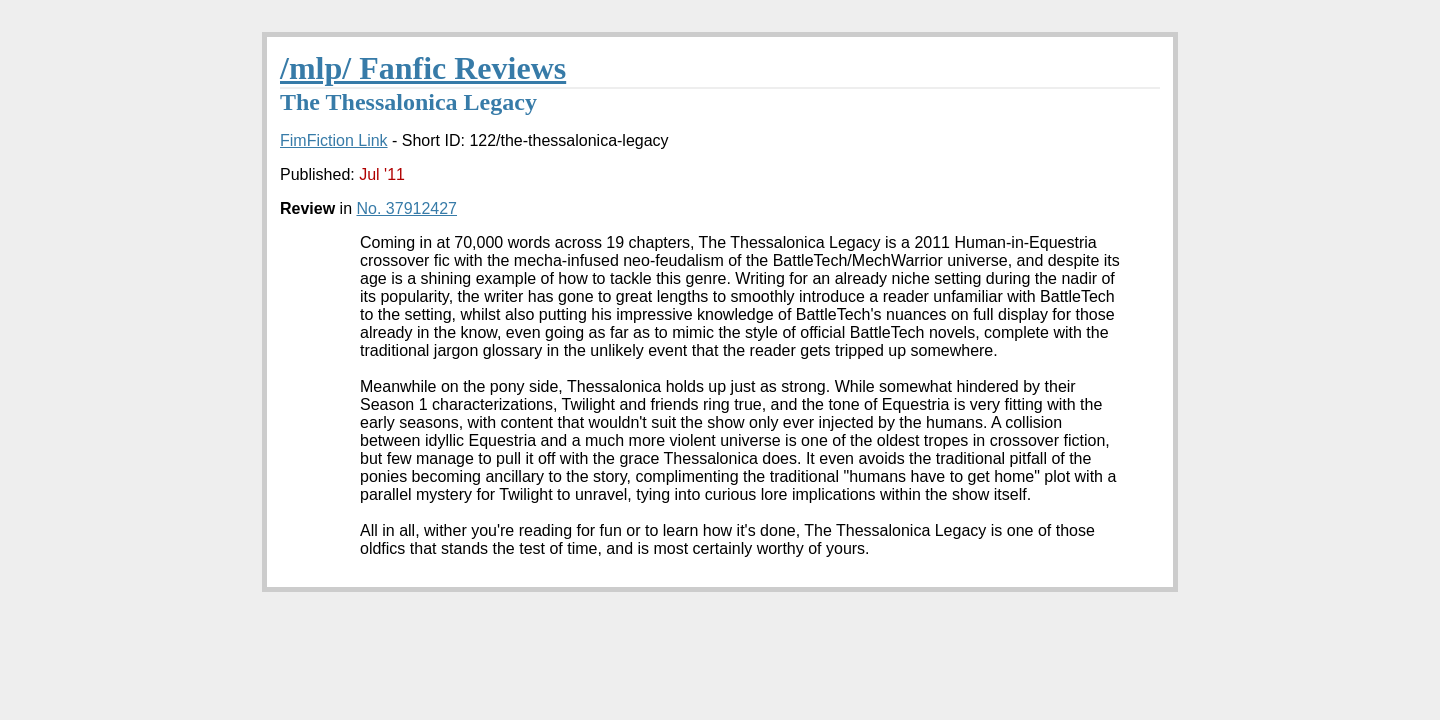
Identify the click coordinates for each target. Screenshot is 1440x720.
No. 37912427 (406, 208)
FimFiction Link (334, 140)
